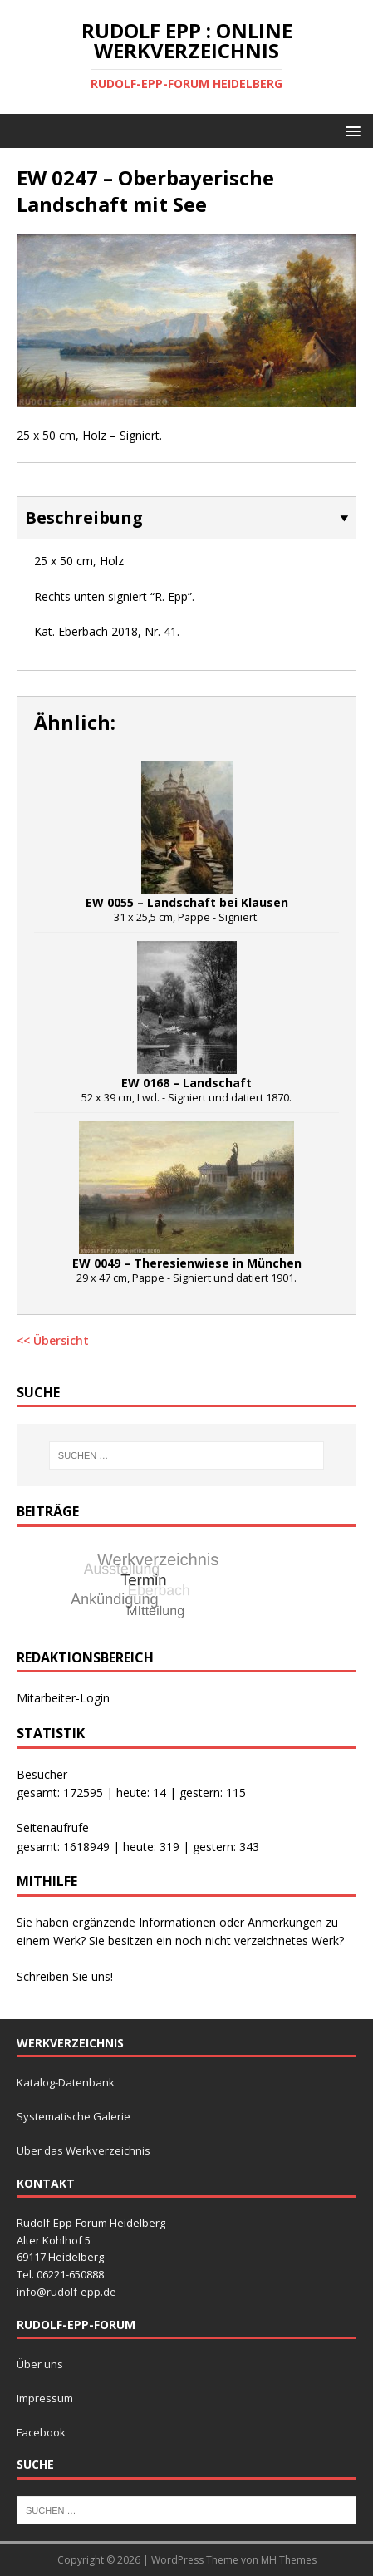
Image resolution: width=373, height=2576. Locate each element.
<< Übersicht (53, 1340)
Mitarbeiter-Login (63, 1698)
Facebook (41, 2432)
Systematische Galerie (73, 2116)
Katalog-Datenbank (66, 2082)
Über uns (40, 2364)
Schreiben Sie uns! (65, 1976)
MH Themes (289, 2560)
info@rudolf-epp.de (66, 2291)
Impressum (45, 2398)
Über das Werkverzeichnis (83, 2150)
